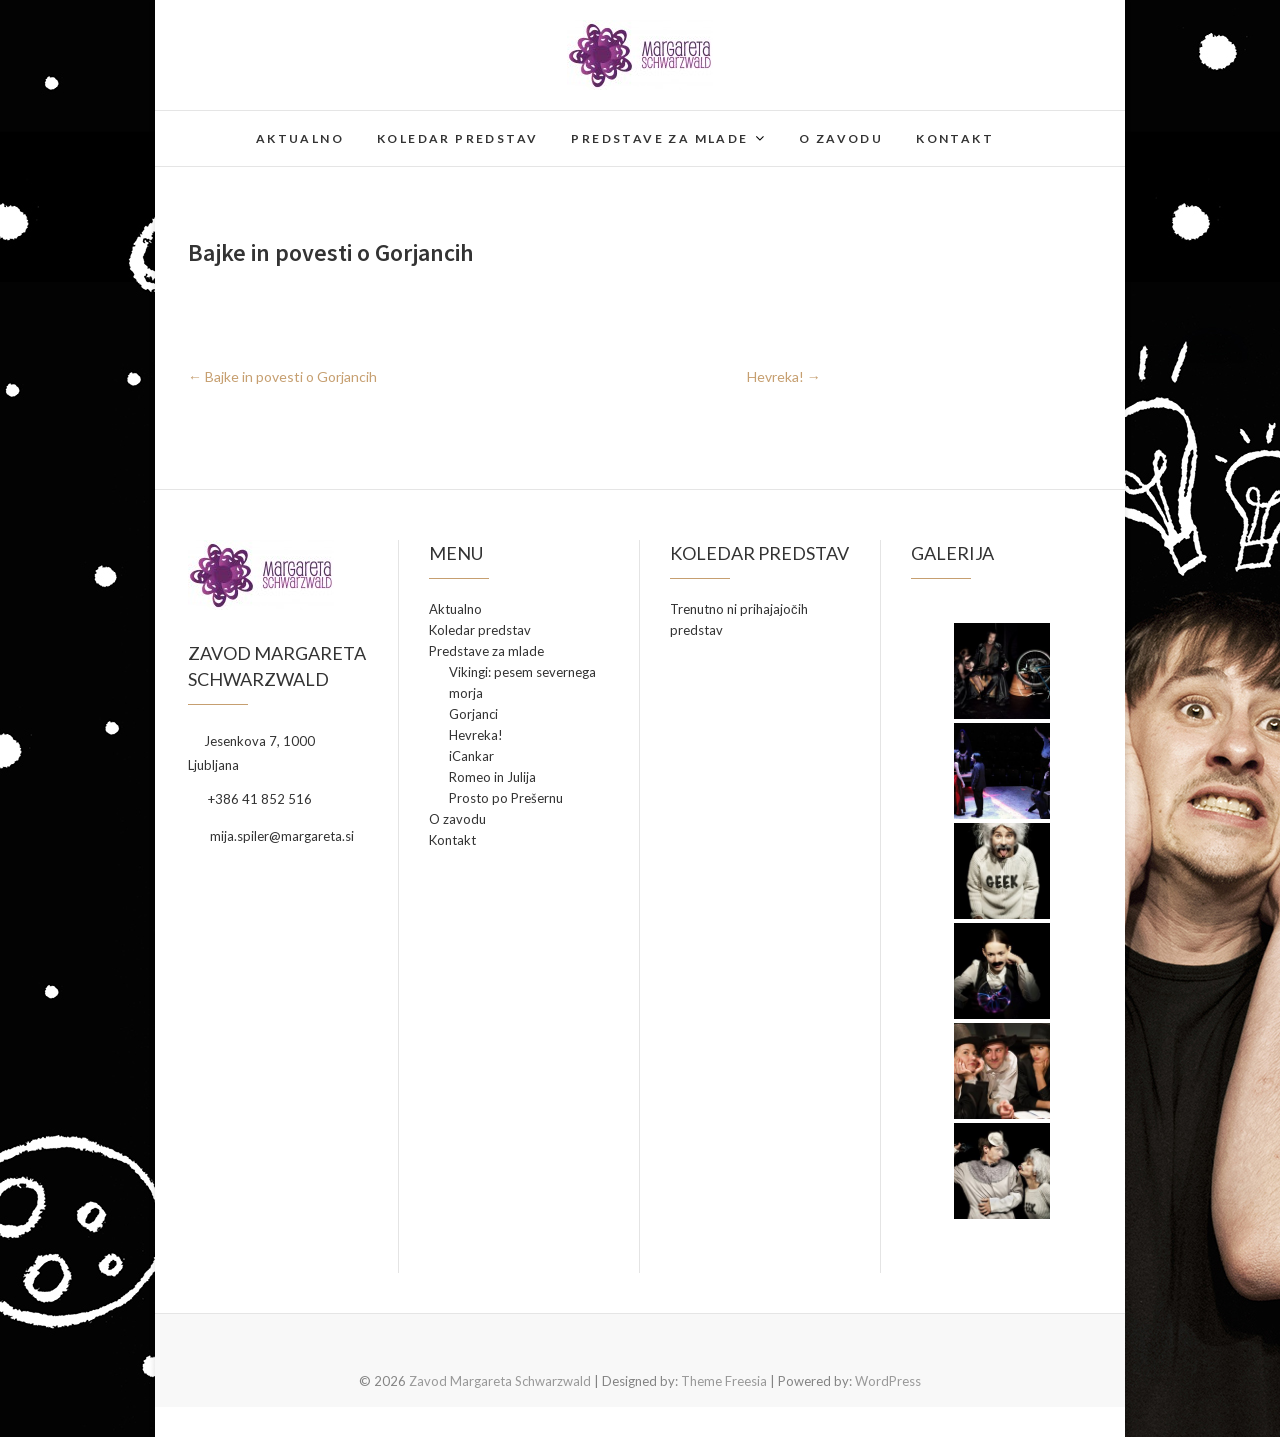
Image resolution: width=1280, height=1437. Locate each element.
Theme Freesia (724, 1381)
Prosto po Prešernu (506, 798)
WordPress (888, 1381)
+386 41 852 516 (250, 799)
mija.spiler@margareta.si (271, 836)
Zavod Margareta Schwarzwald (500, 1381)
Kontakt (955, 138)
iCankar (471, 756)
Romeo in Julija (492, 777)
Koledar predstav (457, 138)
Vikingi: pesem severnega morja (522, 682)
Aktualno (300, 138)
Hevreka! (784, 376)
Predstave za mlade (659, 138)
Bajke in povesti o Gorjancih (282, 376)
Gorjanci (473, 714)
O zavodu (841, 138)
